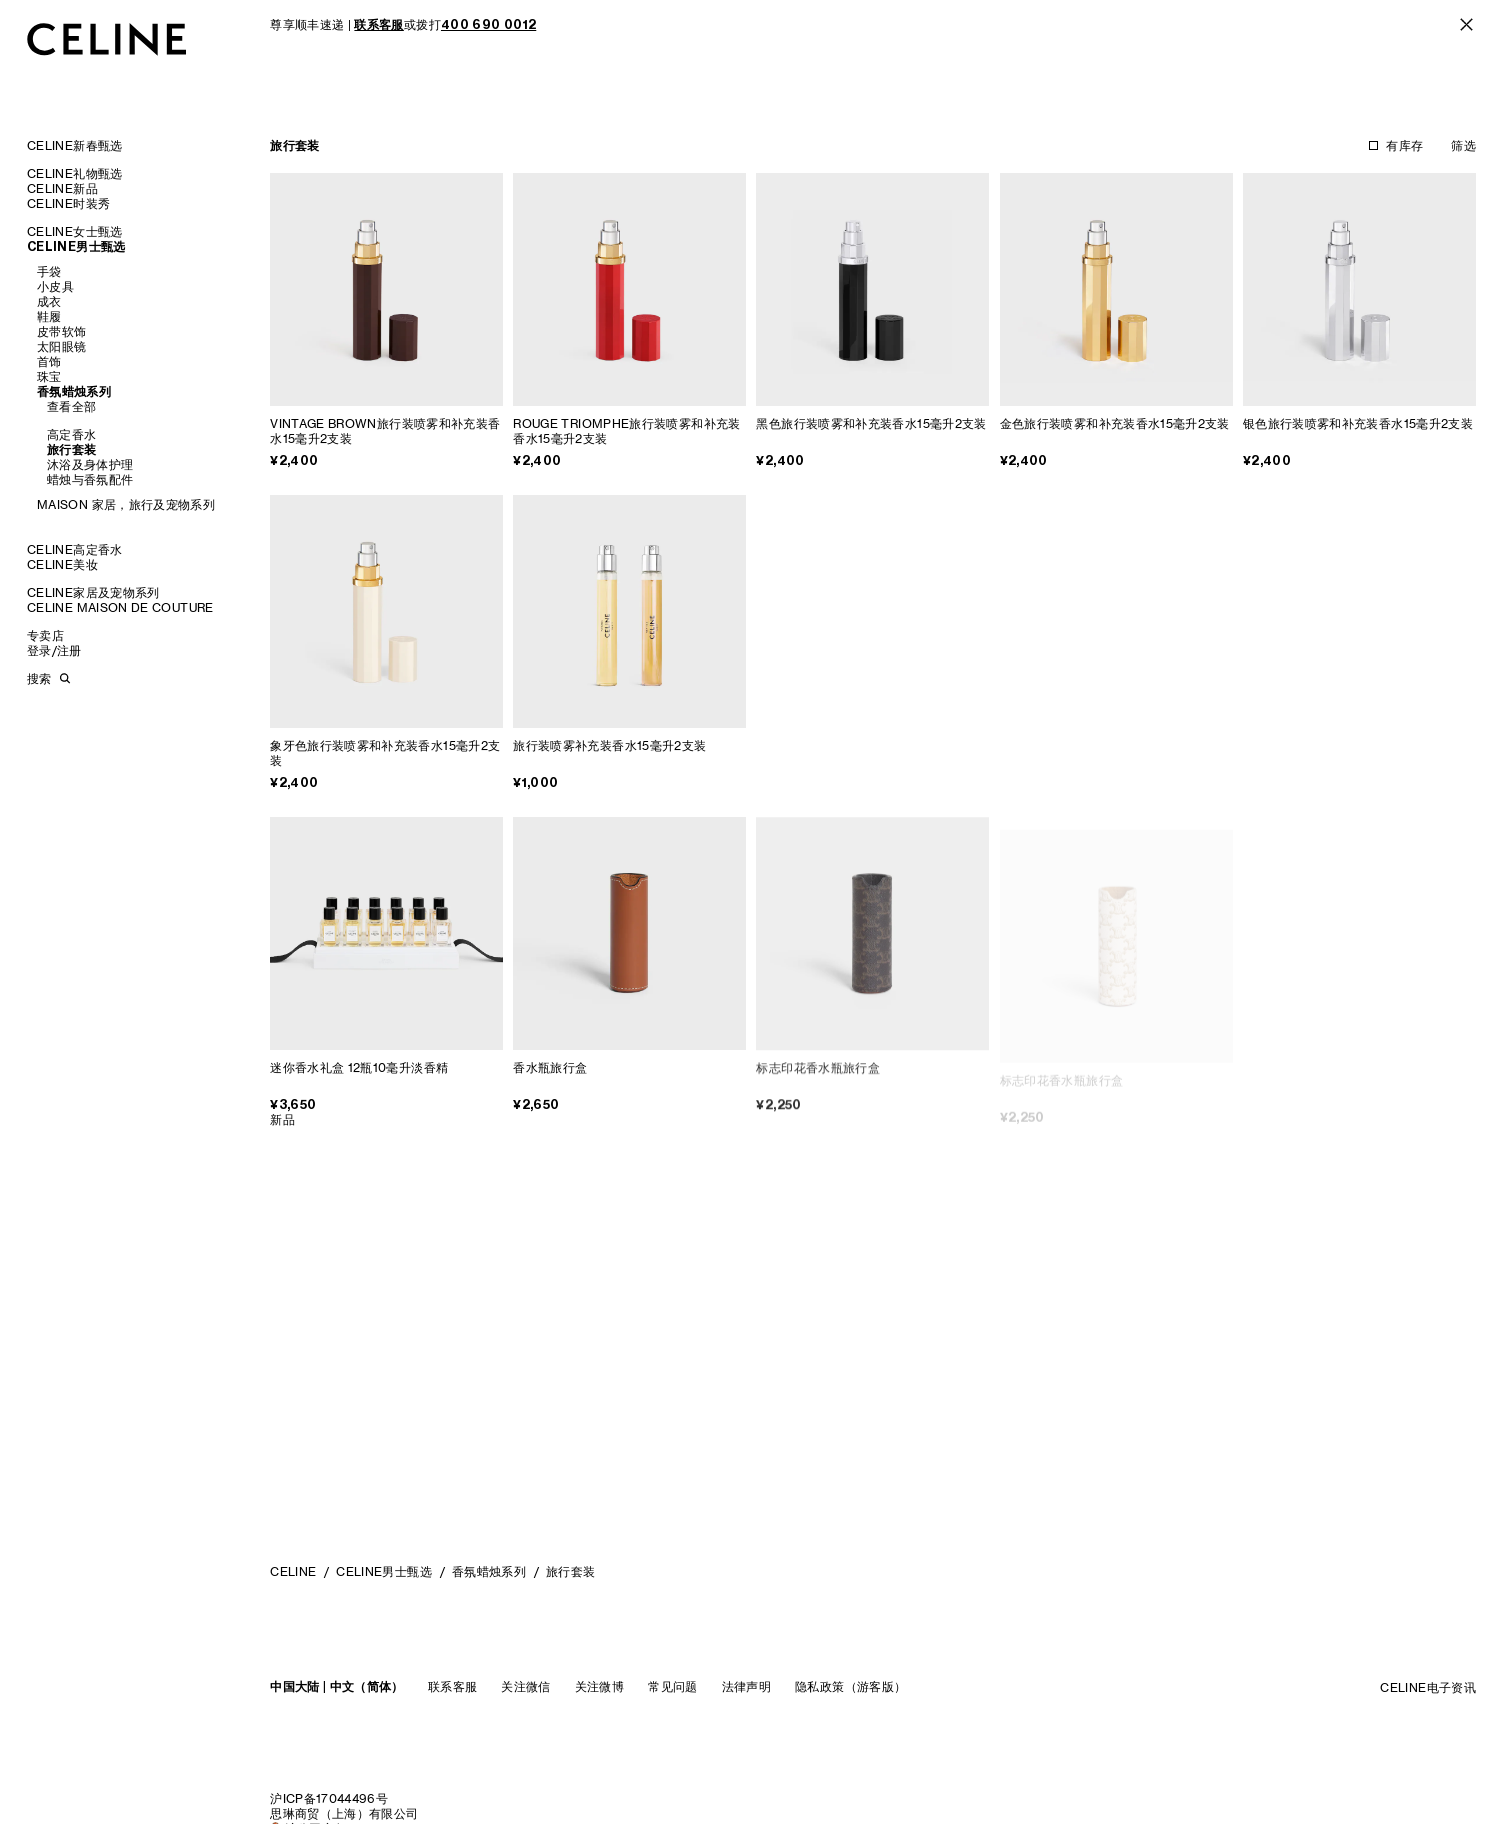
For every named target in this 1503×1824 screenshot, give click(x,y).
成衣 (49, 301)
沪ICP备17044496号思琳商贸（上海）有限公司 (344, 1806)
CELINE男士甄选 (76, 246)
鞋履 (49, 316)
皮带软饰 (61, 331)
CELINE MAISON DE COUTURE (120, 607)
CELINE (293, 1571)
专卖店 (45, 635)
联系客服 (452, 1686)
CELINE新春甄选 (75, 145)
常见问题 (672, 1686)
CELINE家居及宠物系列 (93, 592)
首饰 (49, 361)
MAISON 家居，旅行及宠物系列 (126, 504)
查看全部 (71, 406)
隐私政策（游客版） (850, 1686)
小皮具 (55, 286)
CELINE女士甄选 (75, 231)
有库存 (1404, 145)
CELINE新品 (62, 188)
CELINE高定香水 (75, 549)
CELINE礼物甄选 (75, 173)
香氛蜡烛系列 (74, 391)
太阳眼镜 (61, 346)
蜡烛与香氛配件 (90, 479)
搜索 (39, 678)
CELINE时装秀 (68, 203)
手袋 (49, 271)
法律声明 (746, 1686)
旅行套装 (71, 449)
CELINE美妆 (62, 564)
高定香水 (71, 434)
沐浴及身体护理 (90, 464)
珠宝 (49, 376)
